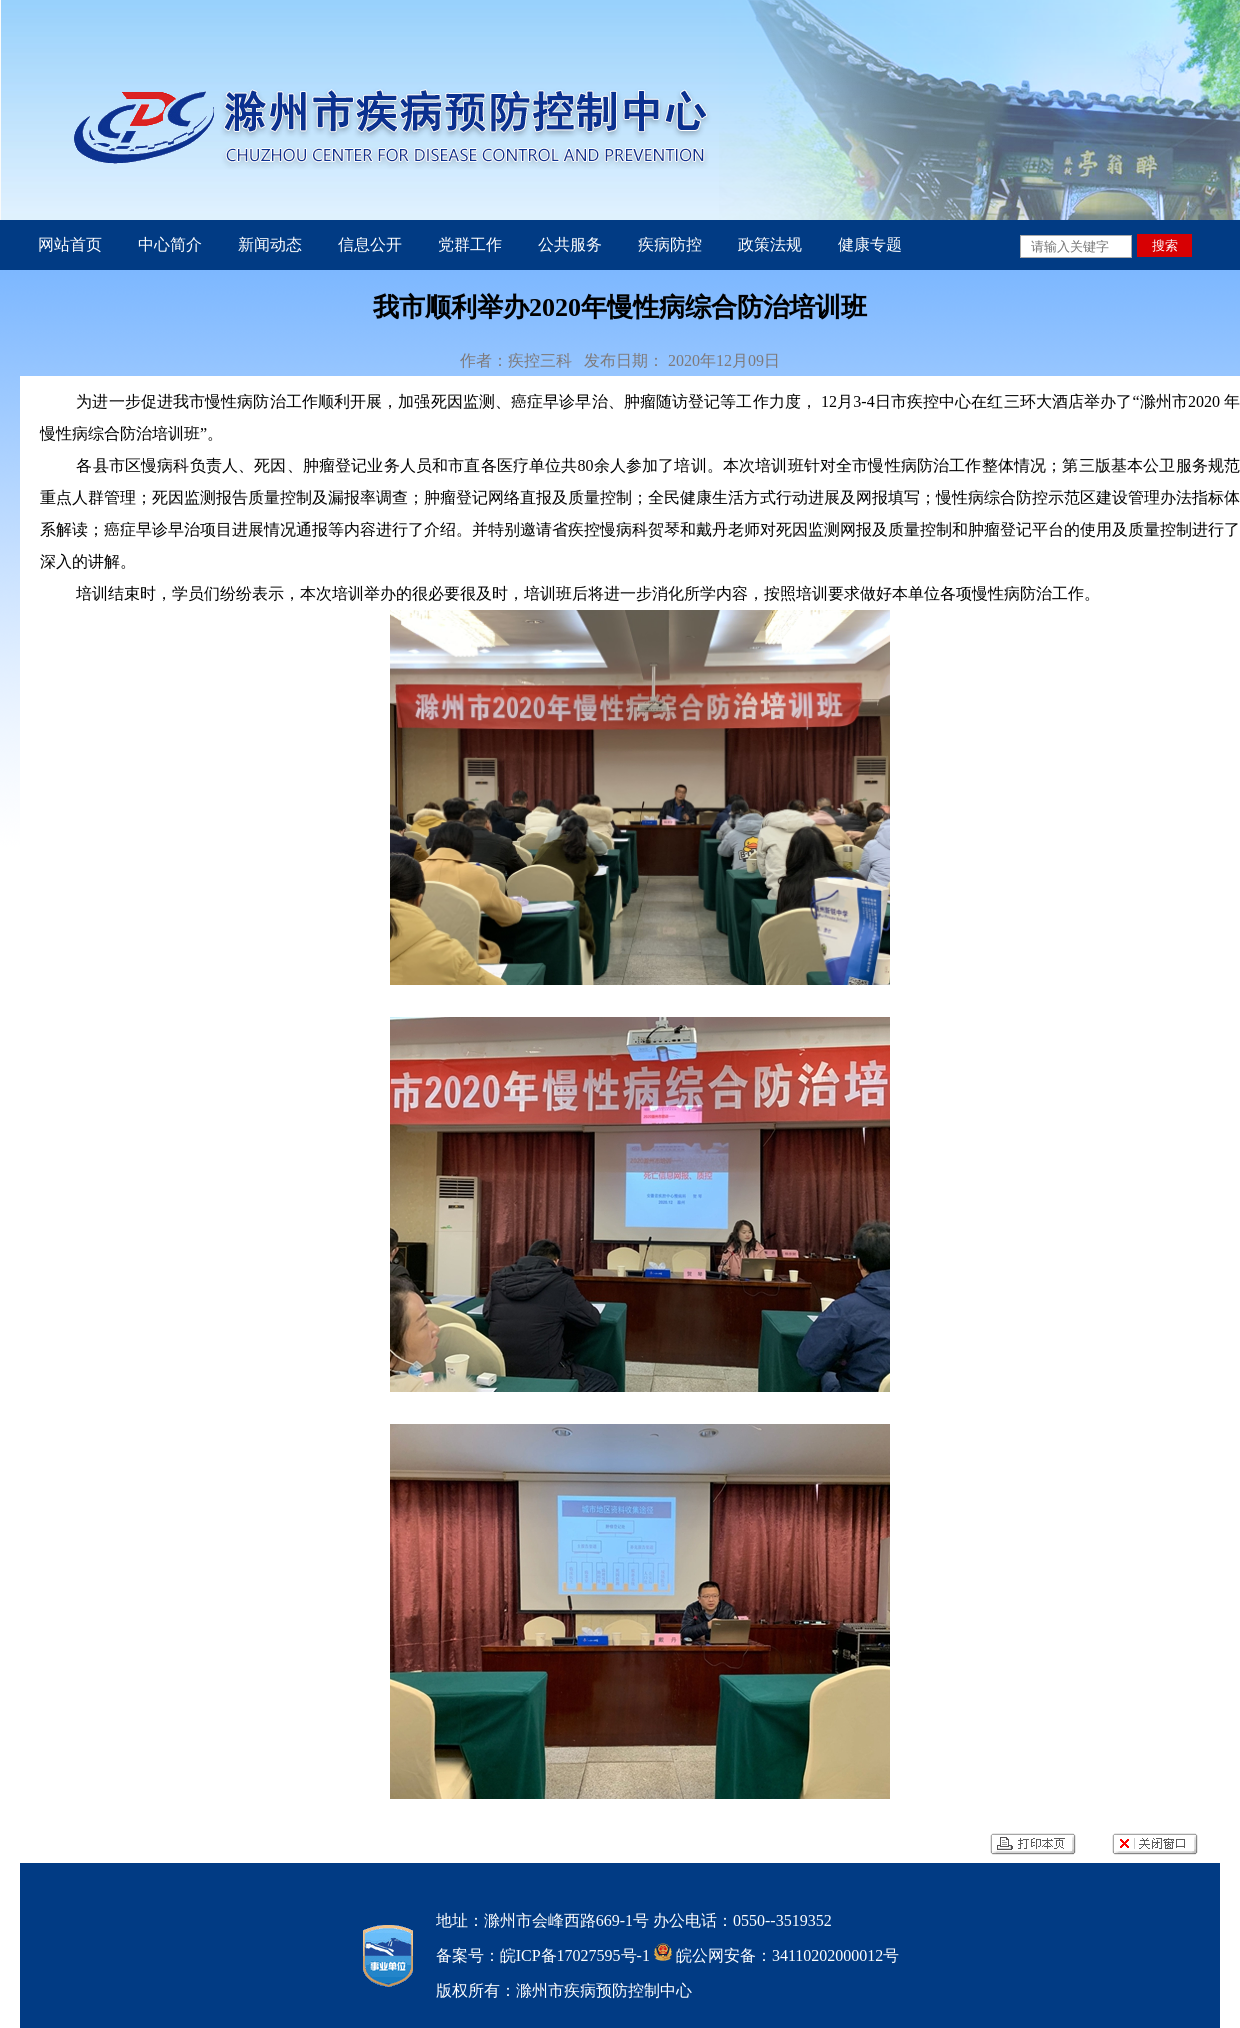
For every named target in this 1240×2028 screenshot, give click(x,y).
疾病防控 (670, 244)
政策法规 (770, 244)
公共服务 (570, 244)
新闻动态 (270, 244)
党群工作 (470, 244)
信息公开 (370, 244)
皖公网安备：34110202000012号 (785, 1955)
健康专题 (870, 244)
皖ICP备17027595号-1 (575, 1955)
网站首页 (70, 244)
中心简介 (170, 244)
